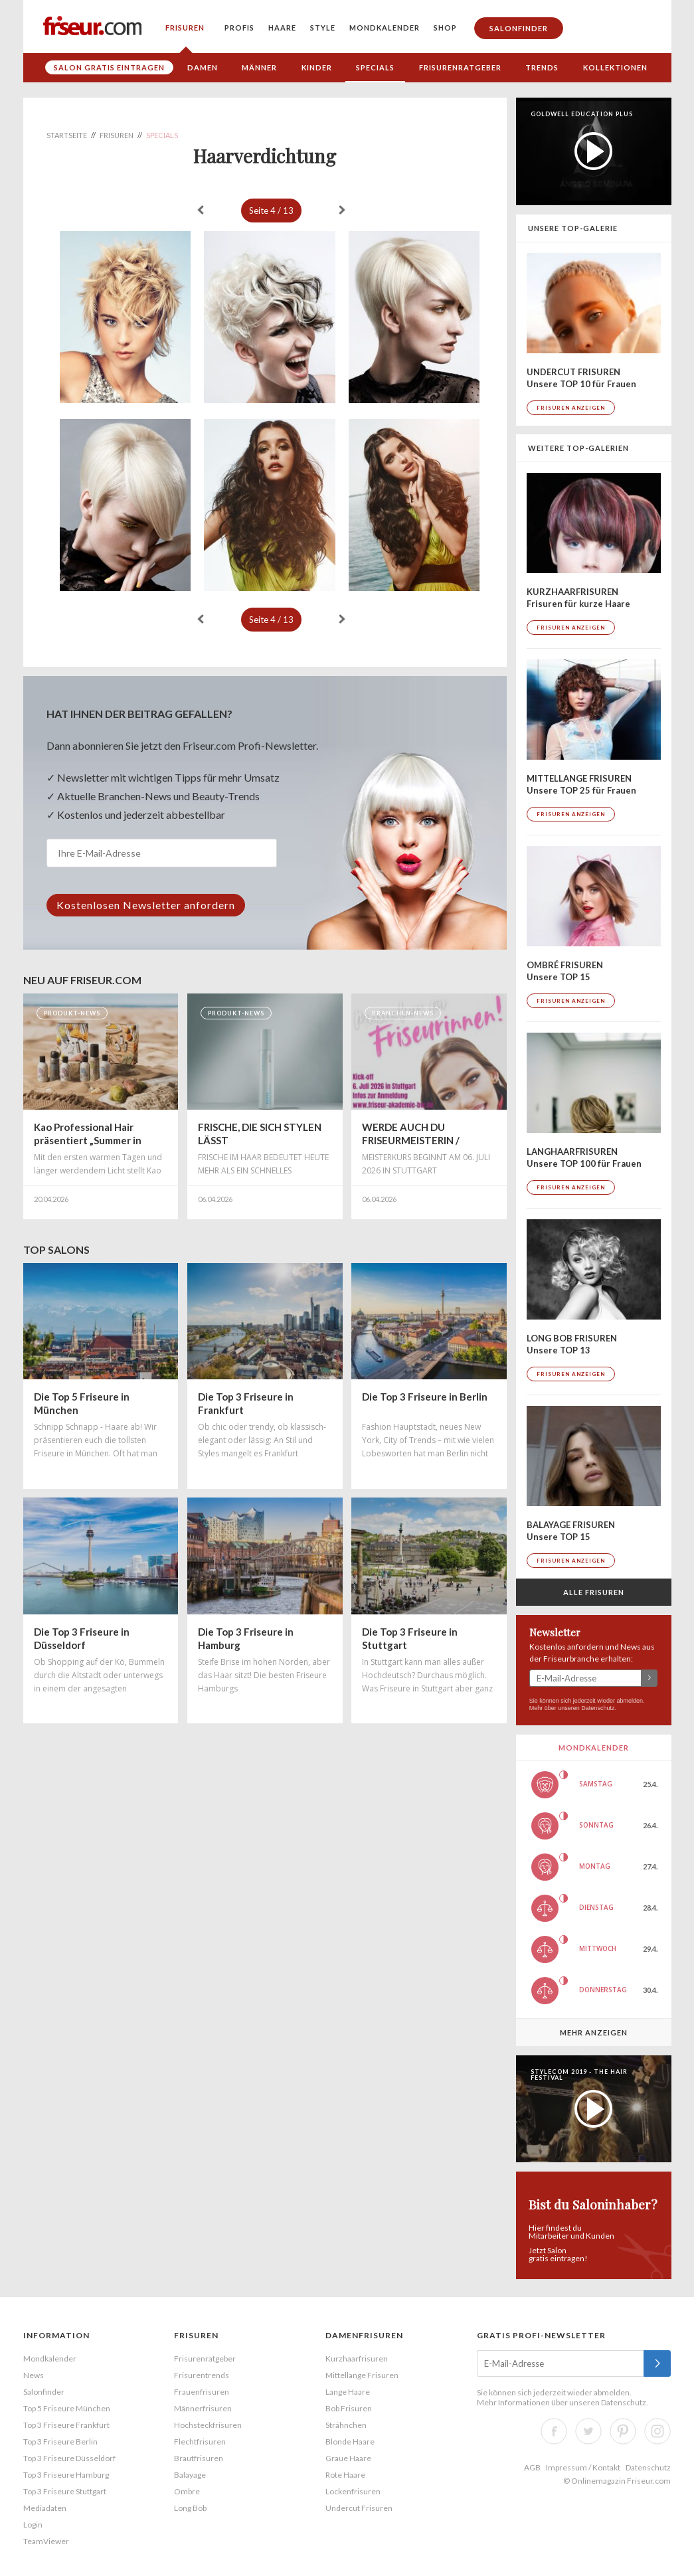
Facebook (554, 2431)
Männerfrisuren (203, 2408)
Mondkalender (384, 27)
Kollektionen (615, 67)
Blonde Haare (350, 2442)
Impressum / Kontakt (583, 2467)
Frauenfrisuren (201, 2392)
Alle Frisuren (593, 1592)
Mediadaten (44, 2508)
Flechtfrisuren (200, 2442)
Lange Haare (347, 2392)
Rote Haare (345, 2475)
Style (322, 27)
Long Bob (190, 2508)
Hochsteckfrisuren (208, 2425)
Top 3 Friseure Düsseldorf (69, 2458)
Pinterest (623, 2431)
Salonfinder (518, 28)
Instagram (657, 2431)
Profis (239, 27)
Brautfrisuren (198, 2458)
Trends (542, 67)
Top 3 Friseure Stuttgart (64, 2491)
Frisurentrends (201, 2375)
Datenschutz (597, 1708)
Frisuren (185, 27)
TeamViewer (46, 2541)
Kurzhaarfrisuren (356, 2358)
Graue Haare (348, 2458)
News (33, 2375)
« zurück (201, 210)
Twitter (588, 2431)
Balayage (190, 2475)
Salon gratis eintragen (109, 67)
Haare (282, 27)
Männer (259, 67)
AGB (532, 2467)
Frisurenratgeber (460, 67)
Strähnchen (346, 2425)
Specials (375, 67)
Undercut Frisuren (358, 2508)
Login (33, 2525)
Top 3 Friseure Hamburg (66, 2475)
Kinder (317, 67)
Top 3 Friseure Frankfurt (66, 2425)
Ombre (187, 2491)
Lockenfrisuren (353, 2491)
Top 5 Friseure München (66, 2408)
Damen (202, 67)
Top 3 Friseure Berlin (60, 2442)
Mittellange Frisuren (361, 2375)
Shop (445, 27)
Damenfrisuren (364, 2335)
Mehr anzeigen (594, 2032)
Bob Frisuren (348, 2408)
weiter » (342, 210)
